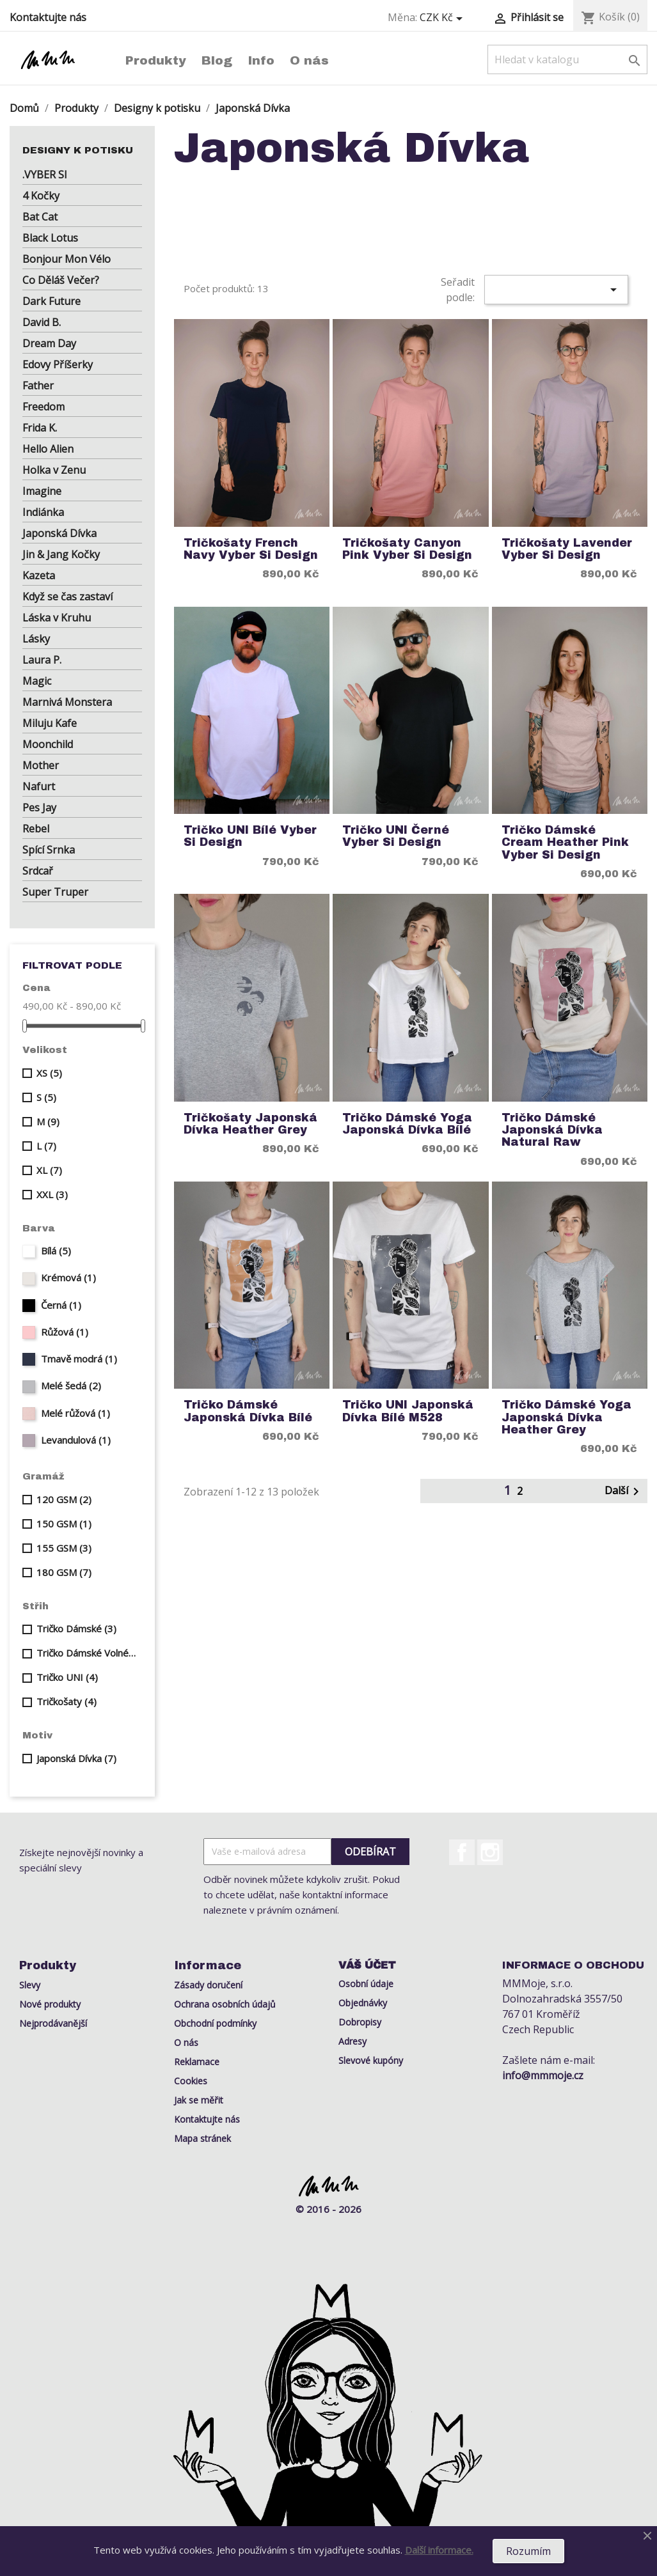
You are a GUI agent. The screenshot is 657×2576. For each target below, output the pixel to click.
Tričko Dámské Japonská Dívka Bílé (248, 1411)
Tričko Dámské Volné (86, 1652)
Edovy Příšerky (57, 364)
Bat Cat (40, 217)
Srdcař (37, 871)
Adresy (352, 2041)
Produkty (155, 60)
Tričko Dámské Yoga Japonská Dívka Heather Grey (566, 1417)
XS (49, 1072)
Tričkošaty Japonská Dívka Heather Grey (250, 1124)
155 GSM (63, 1548)
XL (49, 1170)
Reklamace (196, 2062)
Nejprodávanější (53, 2023)
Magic (36, 681)
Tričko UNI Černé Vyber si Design (395, 836)
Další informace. (439, 2549)
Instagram (490, 1852)
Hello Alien (48, 449)
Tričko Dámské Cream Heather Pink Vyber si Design (565, 842)
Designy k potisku (77, 150)
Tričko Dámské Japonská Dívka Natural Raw (552, 1130)
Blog (217, 60)
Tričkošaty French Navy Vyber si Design (251, 549)
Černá (61, 1305)
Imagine (41, 491)
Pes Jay (39, 807)
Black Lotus (50, 238)
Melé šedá (71, 1385)
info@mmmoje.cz (542, 2075)
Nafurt (38, 786)
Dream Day (49, 343)
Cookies (190, 2081)
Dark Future (51, 301)
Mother (40, 765)
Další (624, 1491)
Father (38, 386)
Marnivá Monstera (67, 702)
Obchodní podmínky (215, 2023)
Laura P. (41, 660)
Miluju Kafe (49, 723)
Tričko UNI (67, 1677)
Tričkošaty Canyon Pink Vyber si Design (407, 549)
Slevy (29, 1985)
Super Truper (55, 892)
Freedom (43, 407)
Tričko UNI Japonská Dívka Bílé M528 (407, 1411)
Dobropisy (359, 2022)
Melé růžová (75, 1413)
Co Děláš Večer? (60, 280)
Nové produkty (50, 2004)
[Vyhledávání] (567, 59)
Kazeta (38, 575)
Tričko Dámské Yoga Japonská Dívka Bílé (407, 1124)
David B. (41, 322)
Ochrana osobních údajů (225, 2004)
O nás (309, 60)
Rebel (35, 829)
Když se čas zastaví (67, 596)
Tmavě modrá (79, 1358)
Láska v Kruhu (56, 618)
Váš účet (367, 1965)
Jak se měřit (198, 2100)
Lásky (36, 639)
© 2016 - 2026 (328, 2209)
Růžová (64, 1331)
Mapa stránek (202, 2138)
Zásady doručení (208, 1985)
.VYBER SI (44, 175)
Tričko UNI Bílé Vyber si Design (250, 836)
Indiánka (43, 512)
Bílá (56, 1250)
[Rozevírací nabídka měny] (443, 18)
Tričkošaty (66, 1701)
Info (261, 60)
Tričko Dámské (76, 1628)
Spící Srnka (48, 850)
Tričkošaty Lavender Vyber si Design (567, 549)
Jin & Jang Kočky (61, 554)
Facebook (462, 1852)
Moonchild (47, 744)
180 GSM (63, 1572)
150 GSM (63, 1523)
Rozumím (528, 2551)
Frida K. (39, 428)
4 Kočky (40, 196)
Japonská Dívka (59, 533)
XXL (52, 1194)
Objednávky (362, 2003)
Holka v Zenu (54, 470)
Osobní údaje (365, 1984)
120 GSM (63, 1499)
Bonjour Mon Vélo (66, 259)
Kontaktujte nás (48, 17)
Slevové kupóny (370, 2060)
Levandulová (76, 1439)
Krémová (68, 1277)
